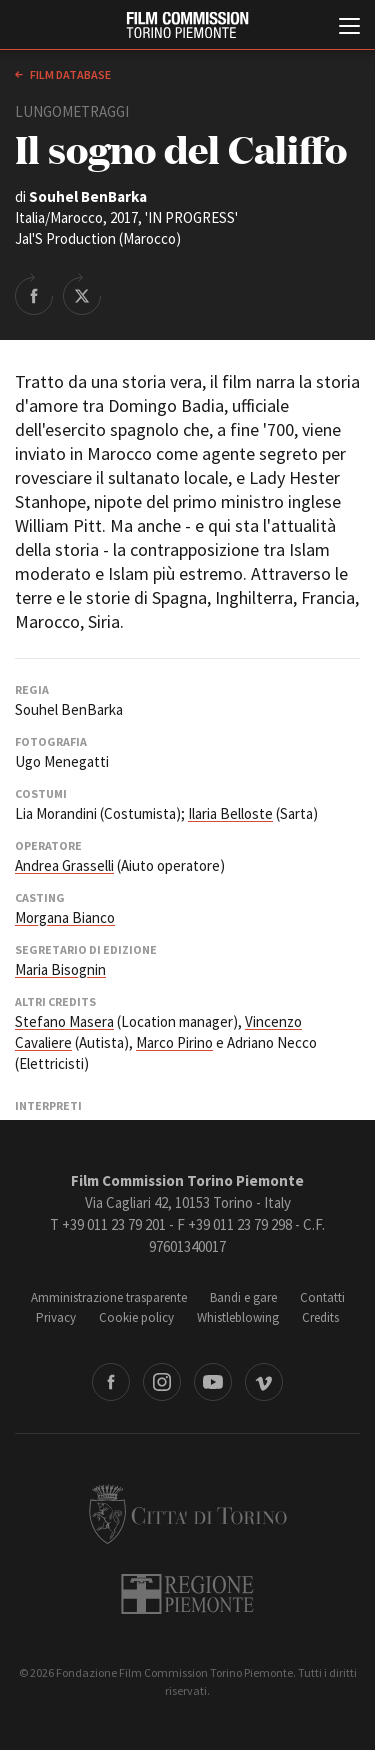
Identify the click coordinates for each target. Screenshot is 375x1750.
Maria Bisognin (60, 969)
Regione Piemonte (187, 1594)
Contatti (322, 1297)
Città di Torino (188, 1514)
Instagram (162, 1382)
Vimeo (264, 1382)
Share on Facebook (34, 294)
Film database (69, 74)
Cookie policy (136, 1317)
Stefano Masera (64, 1021)
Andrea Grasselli (64, 865)
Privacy (56, 1317)
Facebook (111, 1382)
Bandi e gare (243, 1297)
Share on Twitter (82, 294)
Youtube (213, 1382)
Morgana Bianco (65, 917)
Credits (320, 1317)
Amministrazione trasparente (109, 1297)
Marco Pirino (174, 1042)
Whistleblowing (238, 1317)
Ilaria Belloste (230, 813)
